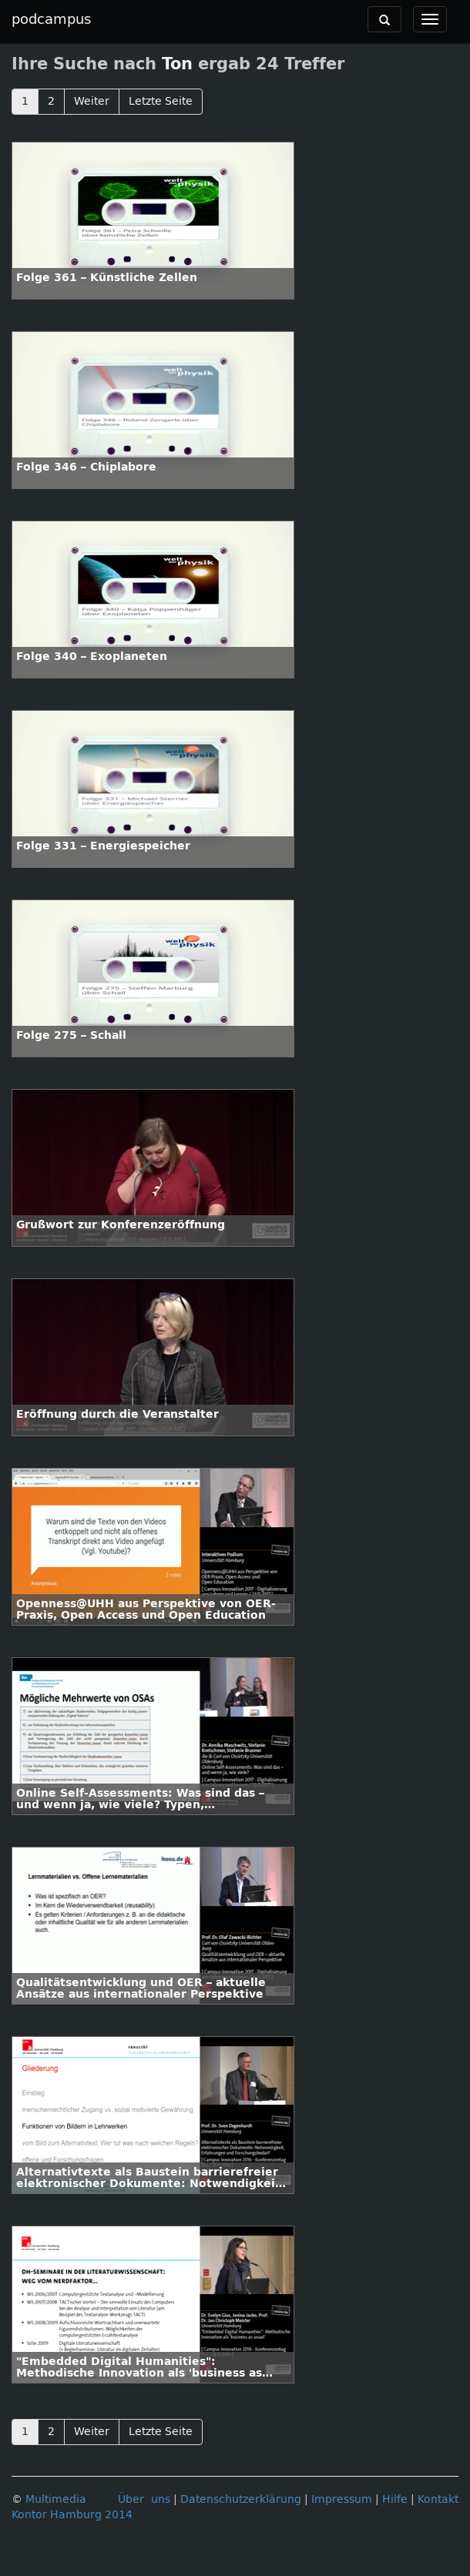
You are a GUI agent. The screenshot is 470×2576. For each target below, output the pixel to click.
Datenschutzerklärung (240, 2499)
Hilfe (395, 2499)
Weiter (91, 101)
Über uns (144, 2499)
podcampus (51, 19)
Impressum (341, 2499)
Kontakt (438, 2499)
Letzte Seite (161, 101)
